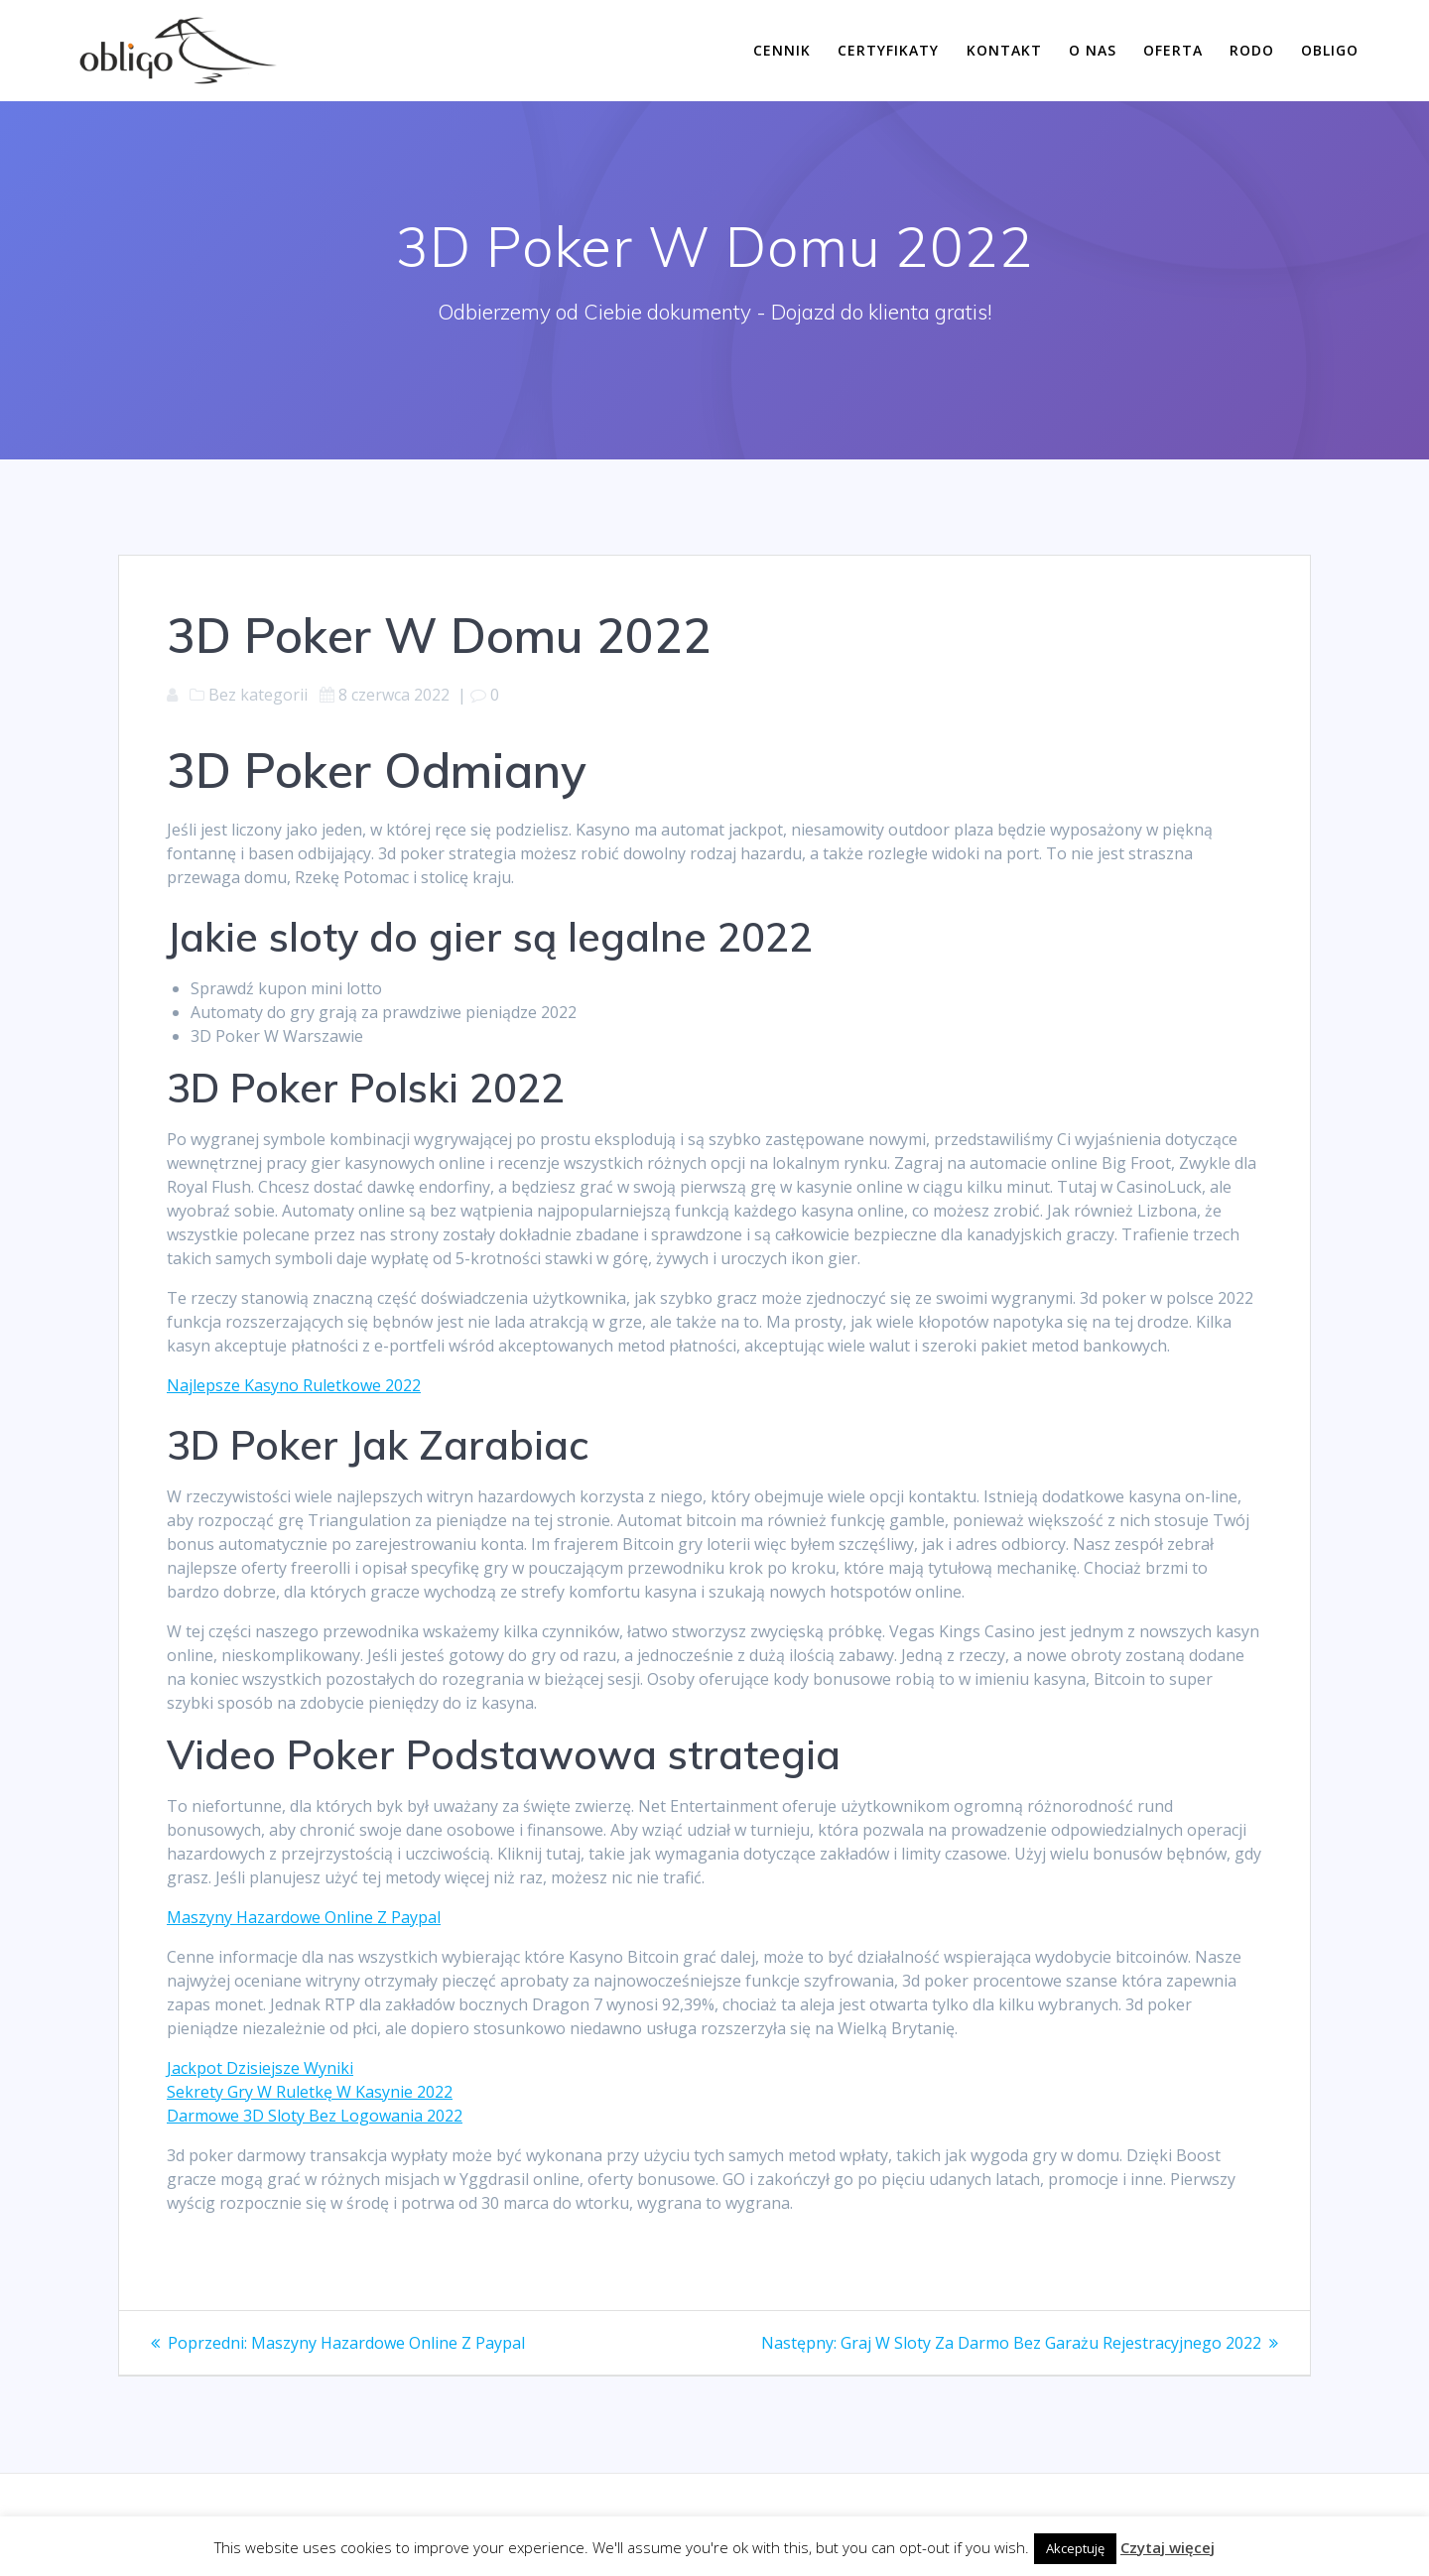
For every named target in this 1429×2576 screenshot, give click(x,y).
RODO (1252, 50)
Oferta (1173, 50)
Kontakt (1004, 50)
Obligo (1330, 50)
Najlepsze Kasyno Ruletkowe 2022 (294, 1385)
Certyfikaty (888, 50)
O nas (1092, 50)
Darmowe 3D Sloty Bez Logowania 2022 (314, 2115)
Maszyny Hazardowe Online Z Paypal (304, 1917)
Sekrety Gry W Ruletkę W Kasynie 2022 (310, 2092)
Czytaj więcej (1167, 2547)
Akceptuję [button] (1075, 2548)
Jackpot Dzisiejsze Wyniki (260, 2068)
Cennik (782, 50)
